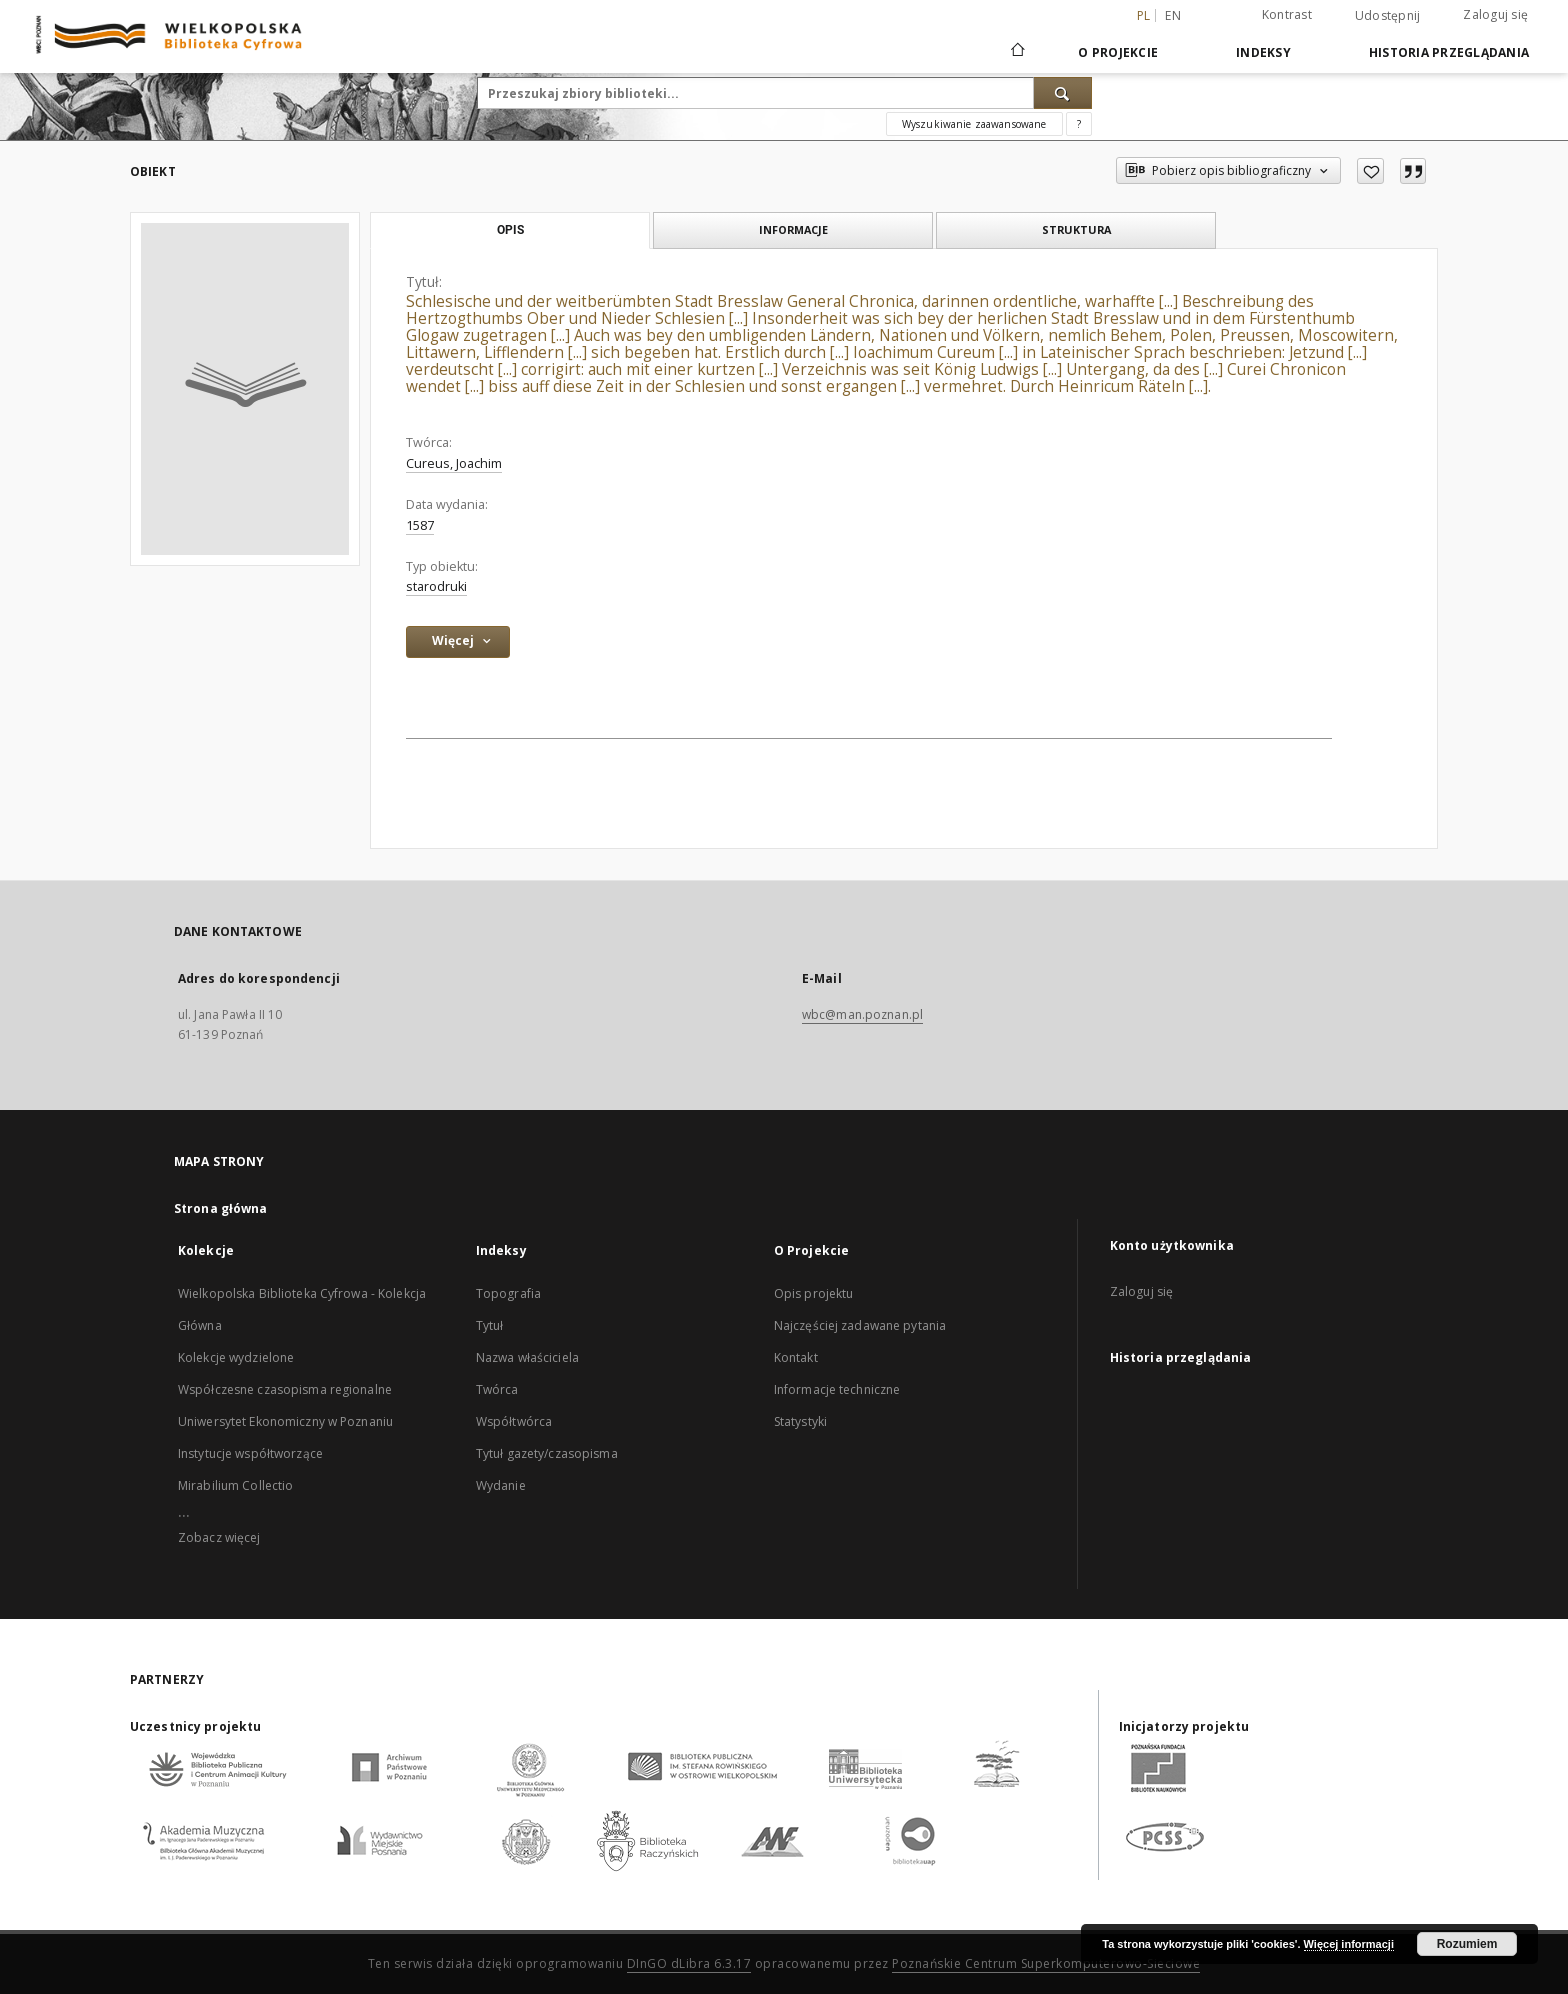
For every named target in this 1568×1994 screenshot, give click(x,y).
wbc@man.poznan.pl (862, 1014)
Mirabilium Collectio (235, 1485)
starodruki (436, 586)
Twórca (497, 1389)
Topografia (508, 1293)
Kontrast (1287, 14)
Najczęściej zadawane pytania (860, 1325)
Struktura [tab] (1076, 229)
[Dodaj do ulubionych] (1370, 171)
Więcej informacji (1349, 1944)
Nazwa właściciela (527, 1357)
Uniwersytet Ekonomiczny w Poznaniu (285, 1421)
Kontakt (796, 1357)
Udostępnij (1388, 16)
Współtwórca (514, 1421)
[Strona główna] (1016, 52)
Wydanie (501, 1485)
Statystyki (800, 1421)
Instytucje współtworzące (250, 1453)
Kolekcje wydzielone (236, 1357)
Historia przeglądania (1449, 52)
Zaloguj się (1495, 14)
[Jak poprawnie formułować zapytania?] (1079, 124)
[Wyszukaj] (1063, 93)
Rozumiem (1467, 1944)
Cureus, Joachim (454, 463)
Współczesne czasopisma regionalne (285, 1389)
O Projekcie (1118, 52)
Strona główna (221, 1208)
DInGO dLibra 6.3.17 (689, 1963)
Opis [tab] (510, 230)
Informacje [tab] (793, 229)
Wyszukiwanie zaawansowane (974, 124)
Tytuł (490, 1325)
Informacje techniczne (837, 1389)
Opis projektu (814, 1293)
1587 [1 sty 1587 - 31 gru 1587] (420, 525)
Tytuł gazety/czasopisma (547, 1453)
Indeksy (1263, 52)
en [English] (1173, 15)
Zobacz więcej (219, 1537)
